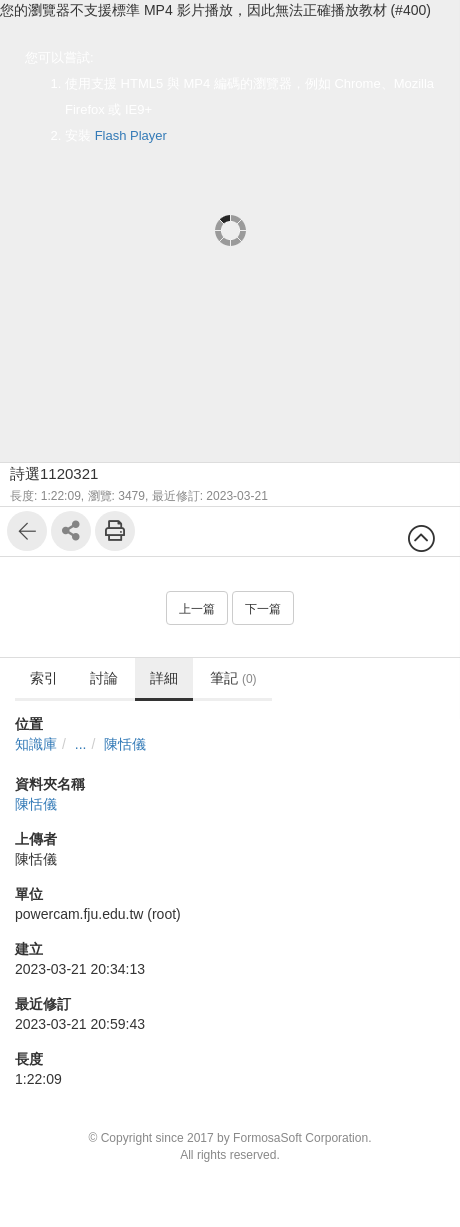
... (81, 744)
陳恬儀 (125, 744)
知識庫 (36, 744)
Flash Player (131, 135)
